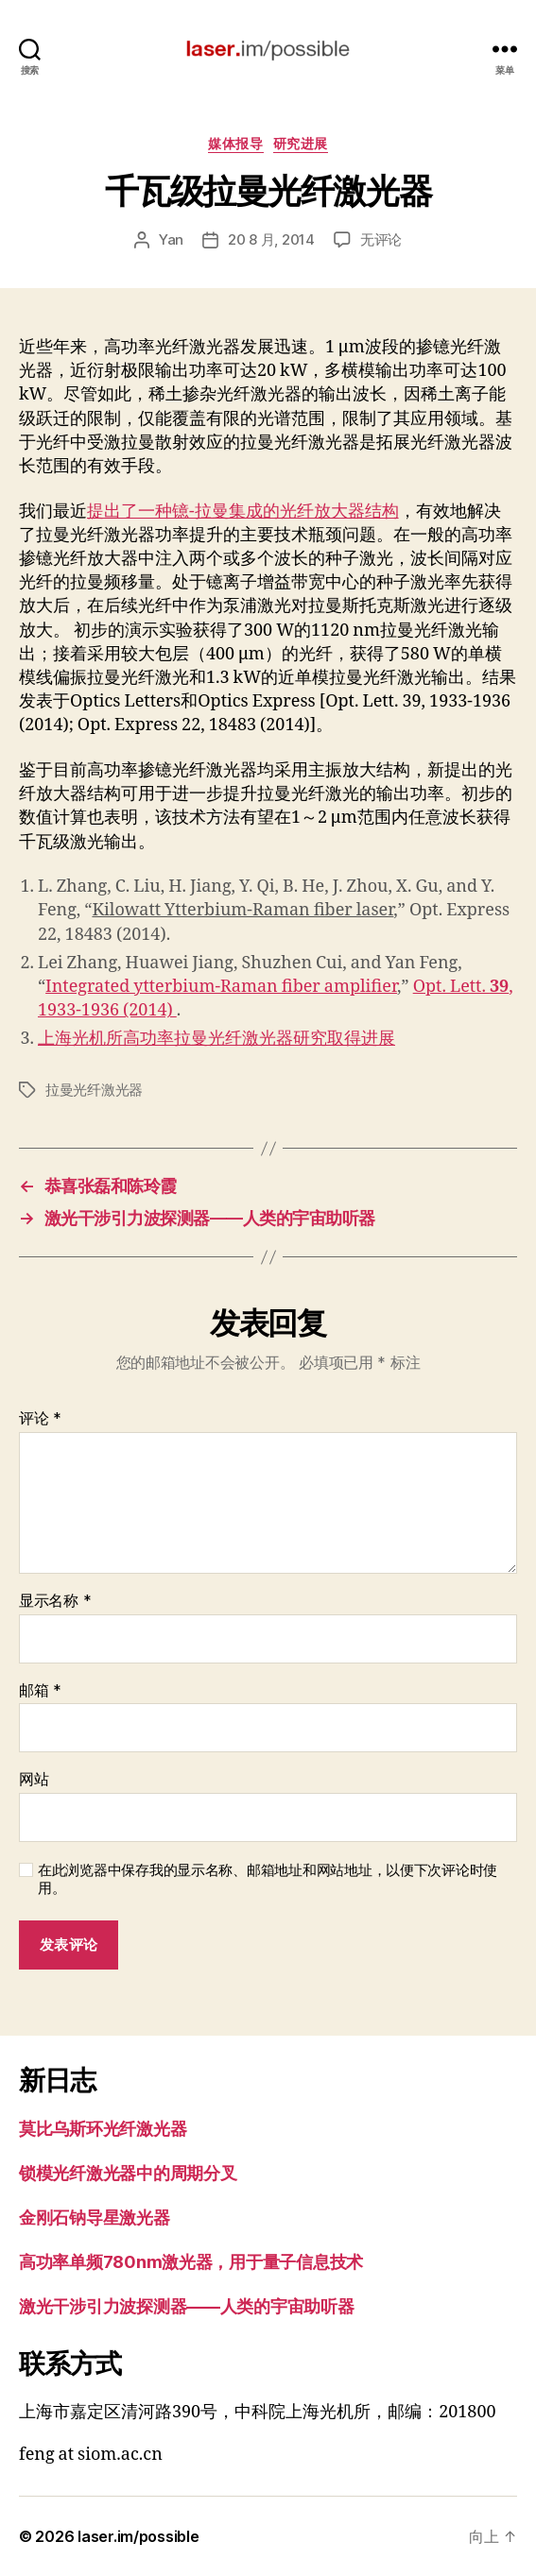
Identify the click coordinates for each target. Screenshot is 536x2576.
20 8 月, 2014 (271, 239)
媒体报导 (235, 143)
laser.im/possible (138, 2536)
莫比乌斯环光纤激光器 (102, 2129)
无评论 (381, 239)
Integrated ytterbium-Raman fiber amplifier (221, 987)
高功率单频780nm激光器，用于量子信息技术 (191, 2262)
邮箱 (40, 1690)
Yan (171, 239)
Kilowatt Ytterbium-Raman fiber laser (242, 910)
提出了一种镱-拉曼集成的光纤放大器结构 (243, 511)
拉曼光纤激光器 (94, 1090)
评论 (40, 1418)
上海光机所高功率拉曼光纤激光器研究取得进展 (216, 1038)
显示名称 (55, 1601)
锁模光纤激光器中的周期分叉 (128, 2173)
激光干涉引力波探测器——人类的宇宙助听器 (186, 2306)
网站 (33, 1779)
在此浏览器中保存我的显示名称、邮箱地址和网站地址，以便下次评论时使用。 (267, 1879)
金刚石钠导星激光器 (94, 2217)
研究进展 (300, 143)
